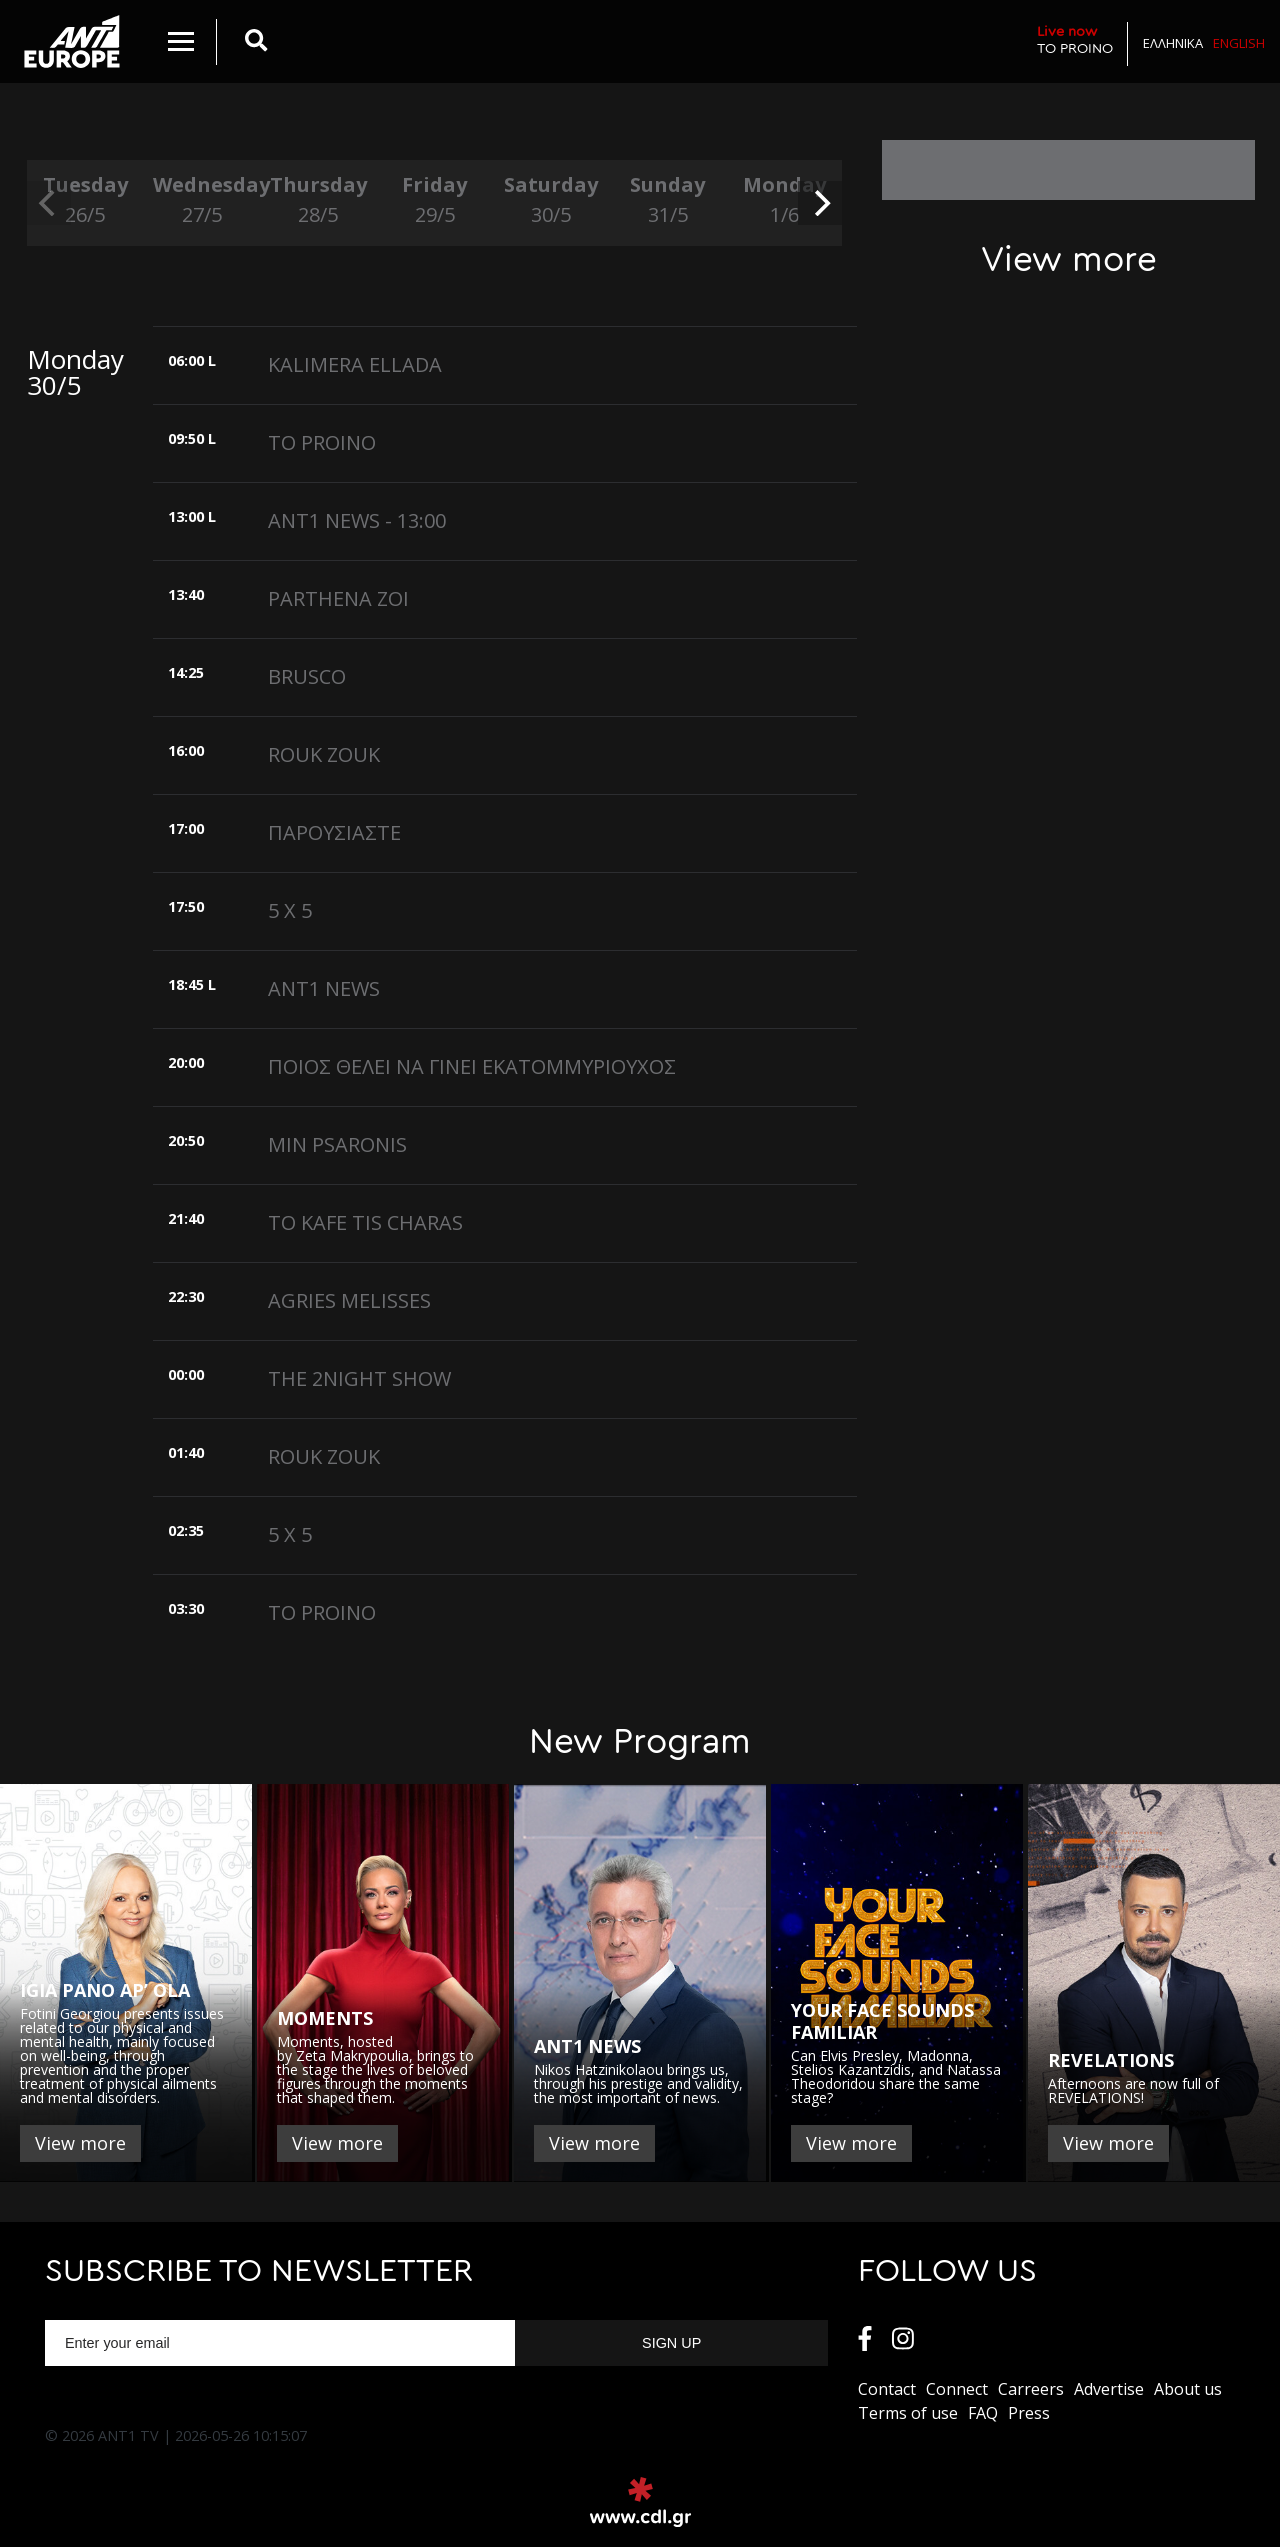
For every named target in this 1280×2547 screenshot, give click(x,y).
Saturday (551, 200)
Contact (887, 2389)
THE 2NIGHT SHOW (359, 1378)
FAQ (983, 2413)
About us (1188, 2389)
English (1239, 43)
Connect (957, 2389)
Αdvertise (1109, 2389)
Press (1029, 2413)
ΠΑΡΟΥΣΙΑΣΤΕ (334, 832)
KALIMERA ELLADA (355, 364)
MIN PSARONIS (337, 1144)
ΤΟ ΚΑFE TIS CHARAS (365, 1222)
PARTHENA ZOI (338, 598)
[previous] (49, 203)
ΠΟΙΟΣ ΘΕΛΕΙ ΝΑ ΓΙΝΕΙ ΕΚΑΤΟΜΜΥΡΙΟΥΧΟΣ (472, 1066)
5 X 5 (290, 910)
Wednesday (201, 200)
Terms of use (908, 2413)
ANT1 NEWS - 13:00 (357, 520)
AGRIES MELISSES (349, 1300)
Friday (434, 200)
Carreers (1031, 2389)
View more (80, 2143)
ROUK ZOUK (324, 754)
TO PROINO (1075, 39)
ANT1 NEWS (324, 988)
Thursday (318, 200)
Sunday (667, 200)
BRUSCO (307, 676)
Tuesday (85, 200)
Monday (784, 200)
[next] (820, 203)
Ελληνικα (1173, 43)
